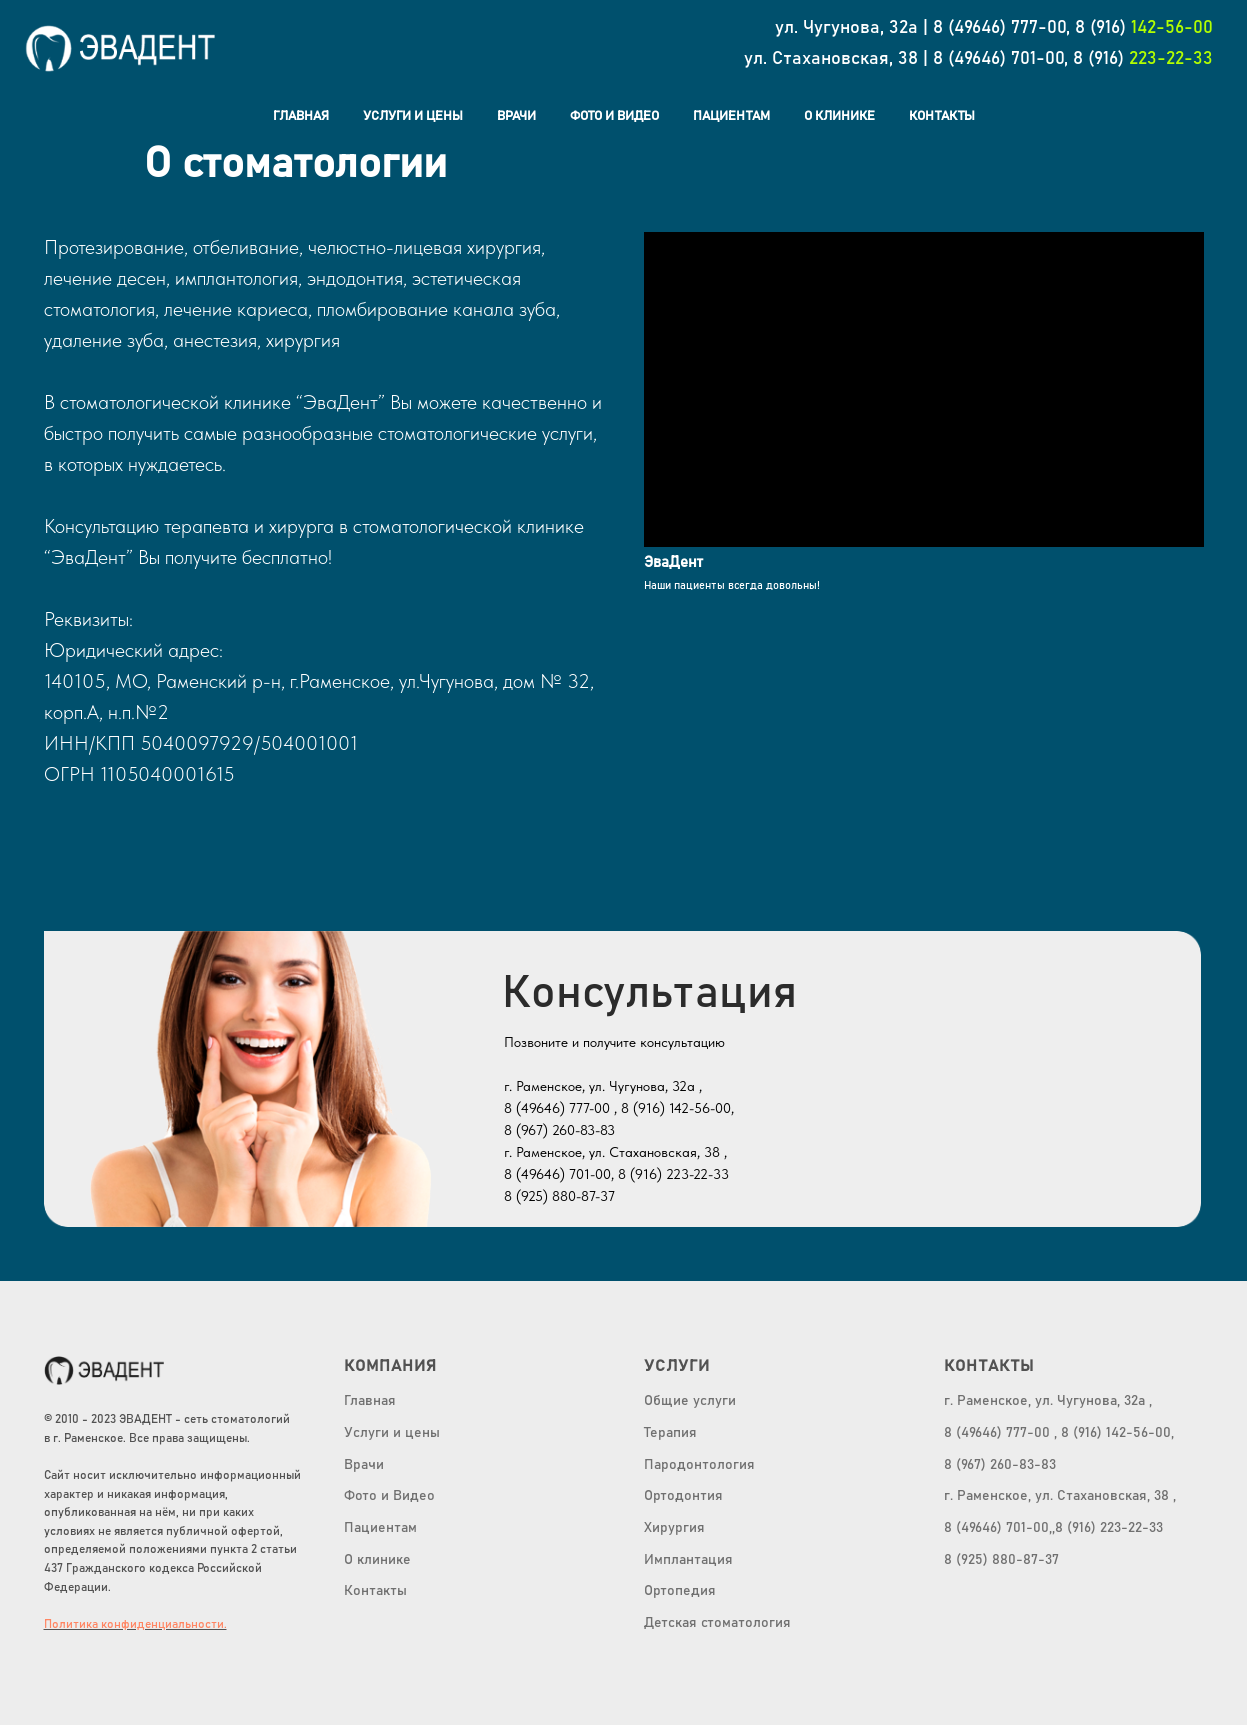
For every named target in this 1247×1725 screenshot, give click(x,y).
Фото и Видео (614, 116)
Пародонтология (699, 1465)
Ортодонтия (683, 1496)
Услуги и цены (413, 116)
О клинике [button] (839, 116)
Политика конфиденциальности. (135, 1624)
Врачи (516, 116)
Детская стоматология (717, 1623)
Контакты (942, 116)
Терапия (670, 1433)
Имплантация (688, 1560)
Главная (301, 116)
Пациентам (731, 116)
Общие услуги (690, 1401)
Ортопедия (680, 1591)
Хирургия (674, 1528)
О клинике (377, 1560)
